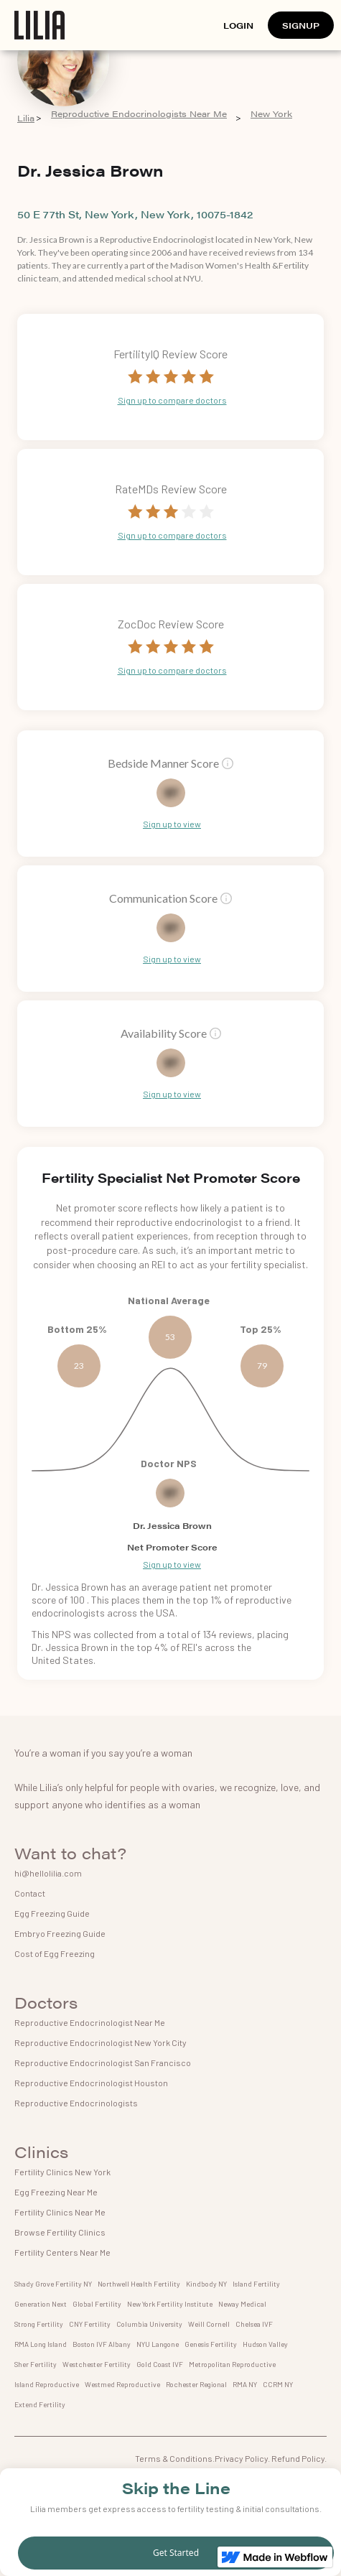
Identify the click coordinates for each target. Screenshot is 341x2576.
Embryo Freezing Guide (60, 1933)
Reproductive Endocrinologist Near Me (89, 2022)
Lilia (25, 117)
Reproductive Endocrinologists (76, 2103)
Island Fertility (256, 2283)
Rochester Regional (196, 2384)
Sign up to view (172, 824)
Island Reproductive (46, 2384)
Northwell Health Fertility (139, 2283)
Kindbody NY (206, 2283)
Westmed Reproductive (122, 2384)
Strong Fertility (38, 2324)
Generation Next (40, 2304)
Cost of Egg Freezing (54, 1953)
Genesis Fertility (210, 2344)
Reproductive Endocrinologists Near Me (139, 114)
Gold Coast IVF (159, 2364)
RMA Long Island (40, 2344)
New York (271, 114)
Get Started (176, 2553)
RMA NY (245, 2384)
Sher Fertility (35, 2364)
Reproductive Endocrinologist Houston (91, 2083)
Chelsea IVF (254, 2324)
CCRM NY (278, 2384)
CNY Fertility (90, 2324)
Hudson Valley (265, 2344)
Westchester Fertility (96, 2364)
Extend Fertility (39, 2404)
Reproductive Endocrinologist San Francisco (102, 2062)
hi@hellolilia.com (48, 1873)
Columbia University (149, 2324)
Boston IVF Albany (102, 2344)
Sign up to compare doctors (172, 400)
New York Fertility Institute (169, 2304)
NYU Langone (157, 2344)
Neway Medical (242, 2304)
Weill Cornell (209, 2324)
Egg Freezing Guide (52, 1913)
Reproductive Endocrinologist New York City (100, 2042)
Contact (29, 1893)
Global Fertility (97, 2304)
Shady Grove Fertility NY (53, 2283)
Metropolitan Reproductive (232, 2364)
